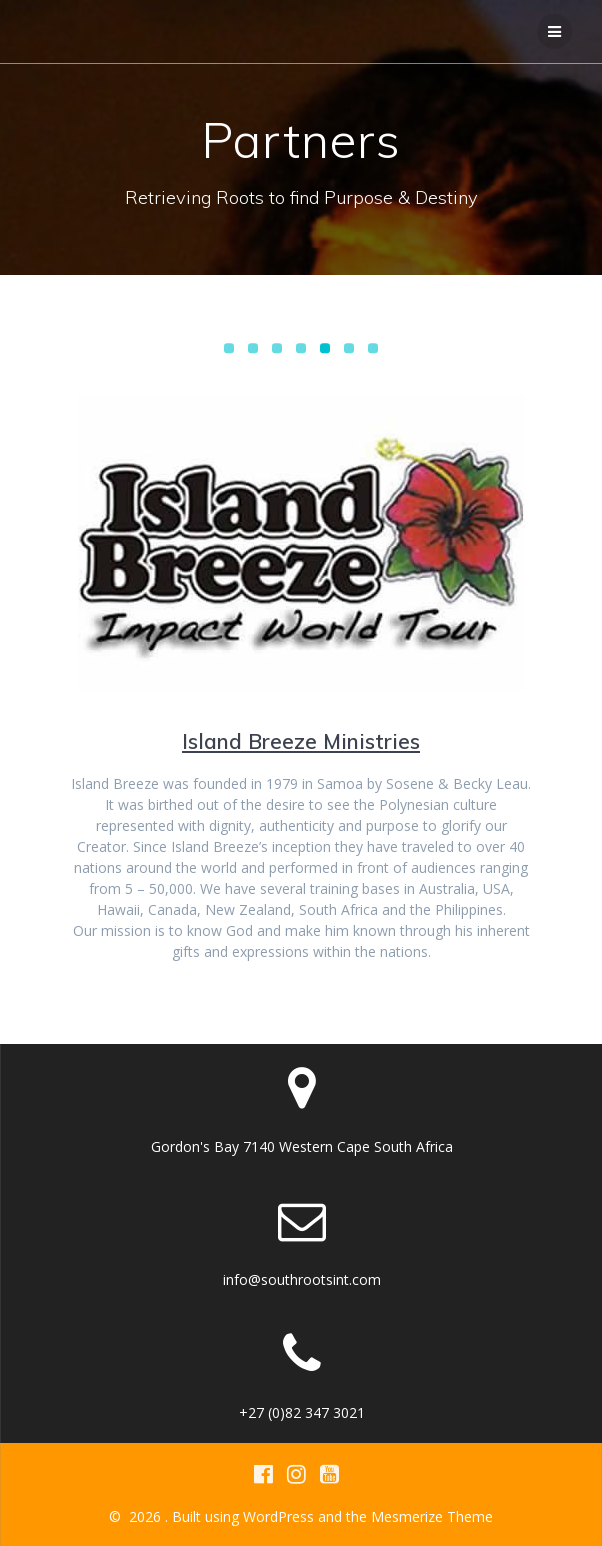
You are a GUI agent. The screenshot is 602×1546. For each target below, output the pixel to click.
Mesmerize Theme (432, 1516)
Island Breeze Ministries (301, 741)
